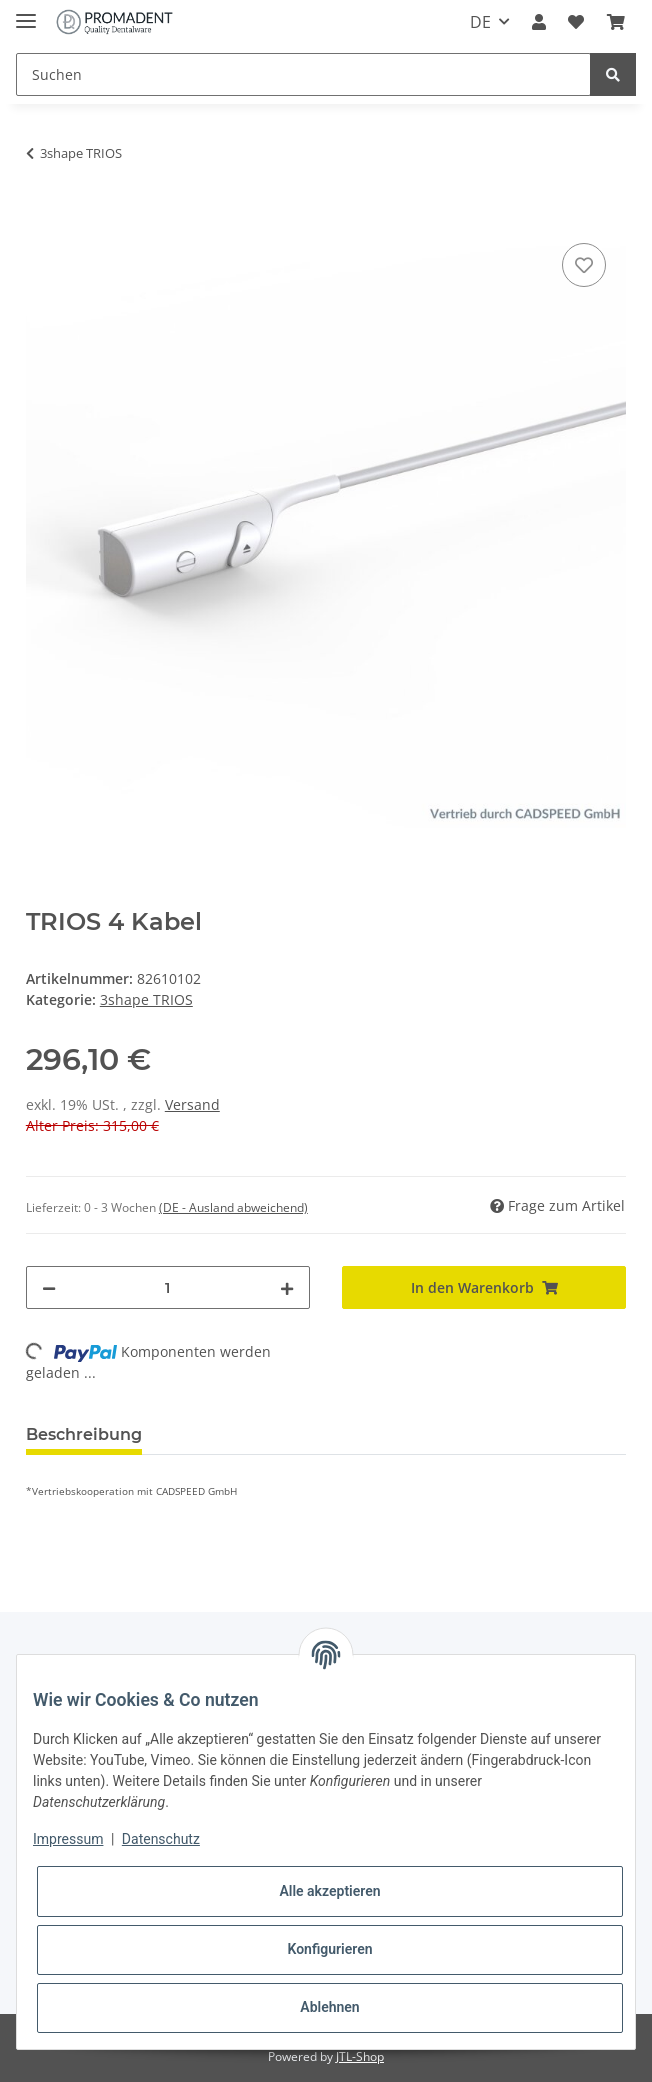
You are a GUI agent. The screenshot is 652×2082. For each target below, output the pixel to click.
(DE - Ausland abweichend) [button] (233, 1207)
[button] (539, 22)
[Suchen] (303, 74)
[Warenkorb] (616, 22)
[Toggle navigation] (26, 12)
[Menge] (168, 1287)
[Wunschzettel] (576, 22)
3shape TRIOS (146, 999)
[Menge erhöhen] (287, 1287)
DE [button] (480, 22)
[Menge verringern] (49, 1287)
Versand (192, 1104)
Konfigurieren (329, 1949)
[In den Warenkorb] (42, 216)
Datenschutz (161, 1839)
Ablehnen (329, 2007)
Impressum (68, 1839)
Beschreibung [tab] (84, 1434)
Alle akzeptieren (329, 1891)
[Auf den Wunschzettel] (584, 265)
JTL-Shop (360, 2056)
